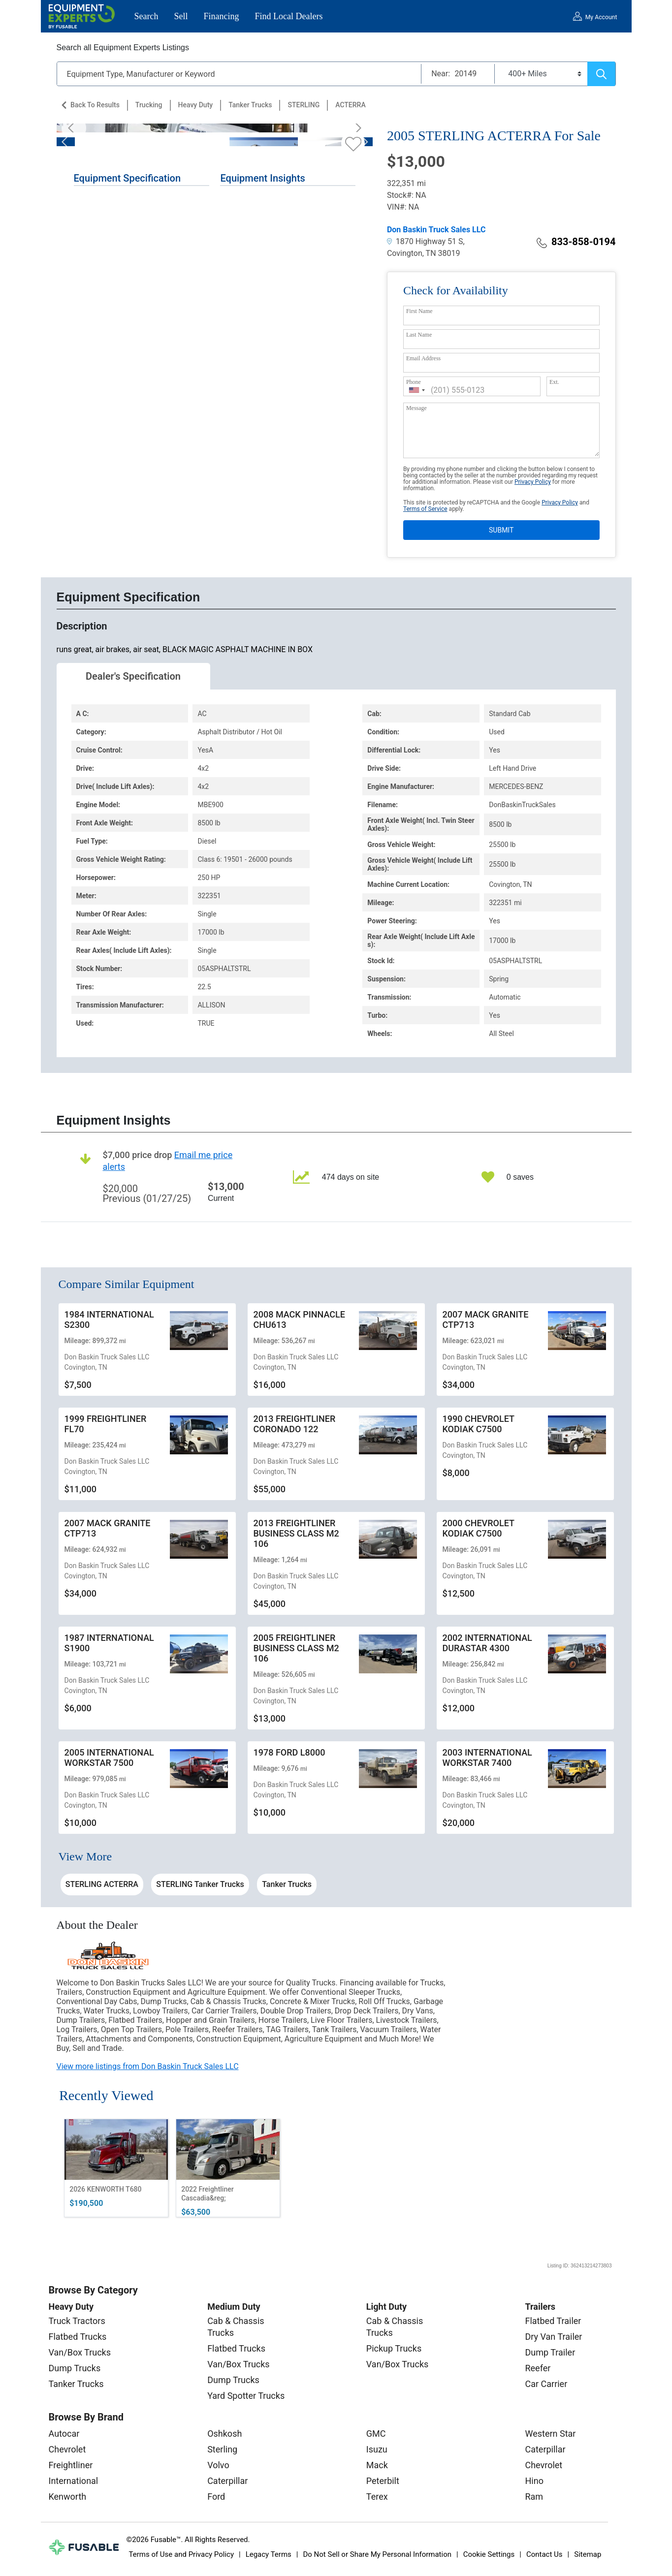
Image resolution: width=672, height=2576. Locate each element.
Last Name (419, 334)
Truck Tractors (77, 2321)
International (73, 2481)
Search (146, 16)
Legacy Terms (268, 2554)
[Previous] (74, 128)
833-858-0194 (576, 242)
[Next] (355, 128)
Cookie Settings (489, 2554)
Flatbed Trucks (78, 2336)
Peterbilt (382, 2481)
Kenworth (68, 2496)
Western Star (550, 2433)
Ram (534, 2496)
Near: (440, 73)
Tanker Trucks (250, 105)
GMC (376, 2433)
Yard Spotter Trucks (246, 2395)
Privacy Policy (532, 481)
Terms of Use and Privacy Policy (181, 2554)
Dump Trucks (75, 2368)
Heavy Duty (195, 105)
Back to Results (95, 105)
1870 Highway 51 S (425, 241)
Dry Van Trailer (553, 2336)
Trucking (148, 105)
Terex (377, 2496)
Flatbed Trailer (553, 2321)
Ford (216, 2496)
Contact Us (544, 2554)
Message (416, 408)
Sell (181, 16)
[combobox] (417, 390)
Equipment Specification (127, 178)
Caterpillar (227, 2481)
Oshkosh (224, 2433)
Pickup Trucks (393, 2348)
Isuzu (376, 2449)
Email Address (423, 358)
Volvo (218, 2465)
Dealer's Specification (133, 676)
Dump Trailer (550, 2352)
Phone (413, 381)
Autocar (64, 2433)
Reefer (537, 2368)
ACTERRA (350, 105)
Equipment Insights (262, 178)
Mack (377, 2465)
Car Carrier (546, 2384)
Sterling (222, 2449)
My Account (601, 17)
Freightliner (71, 2465)
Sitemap (587, 2554)
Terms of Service (425, 508)
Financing (221, 16)
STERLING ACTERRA (101, 1884)
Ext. (554, 381)
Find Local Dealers (289, 16)
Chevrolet (67, 2449)
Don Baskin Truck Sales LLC (436, 229)
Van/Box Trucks (80, 2352)
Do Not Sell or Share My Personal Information (377, 2554)
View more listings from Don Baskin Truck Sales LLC (148, 2066)
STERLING (304, 105)
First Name (419, 311)
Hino (534, 2481)
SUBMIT (501, 530)
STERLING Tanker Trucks (200, 1884)
